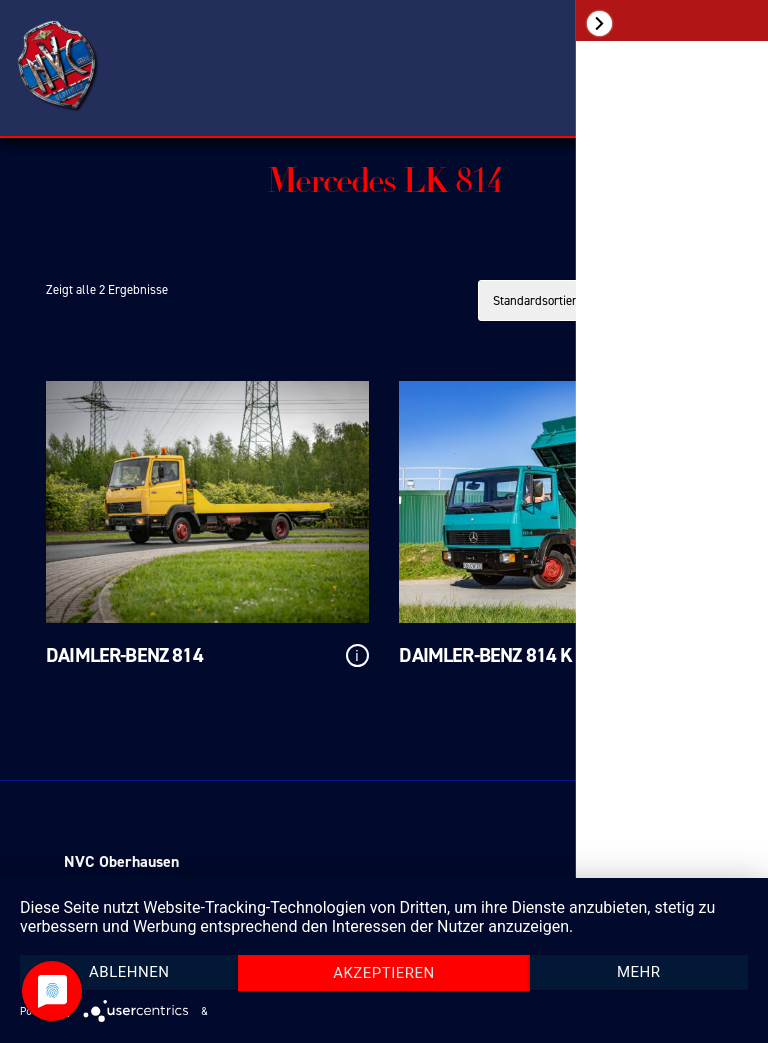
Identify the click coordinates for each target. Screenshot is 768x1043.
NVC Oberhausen (121, 861)
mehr (639, 972)
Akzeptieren (384, 973)
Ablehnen (129, 972)
